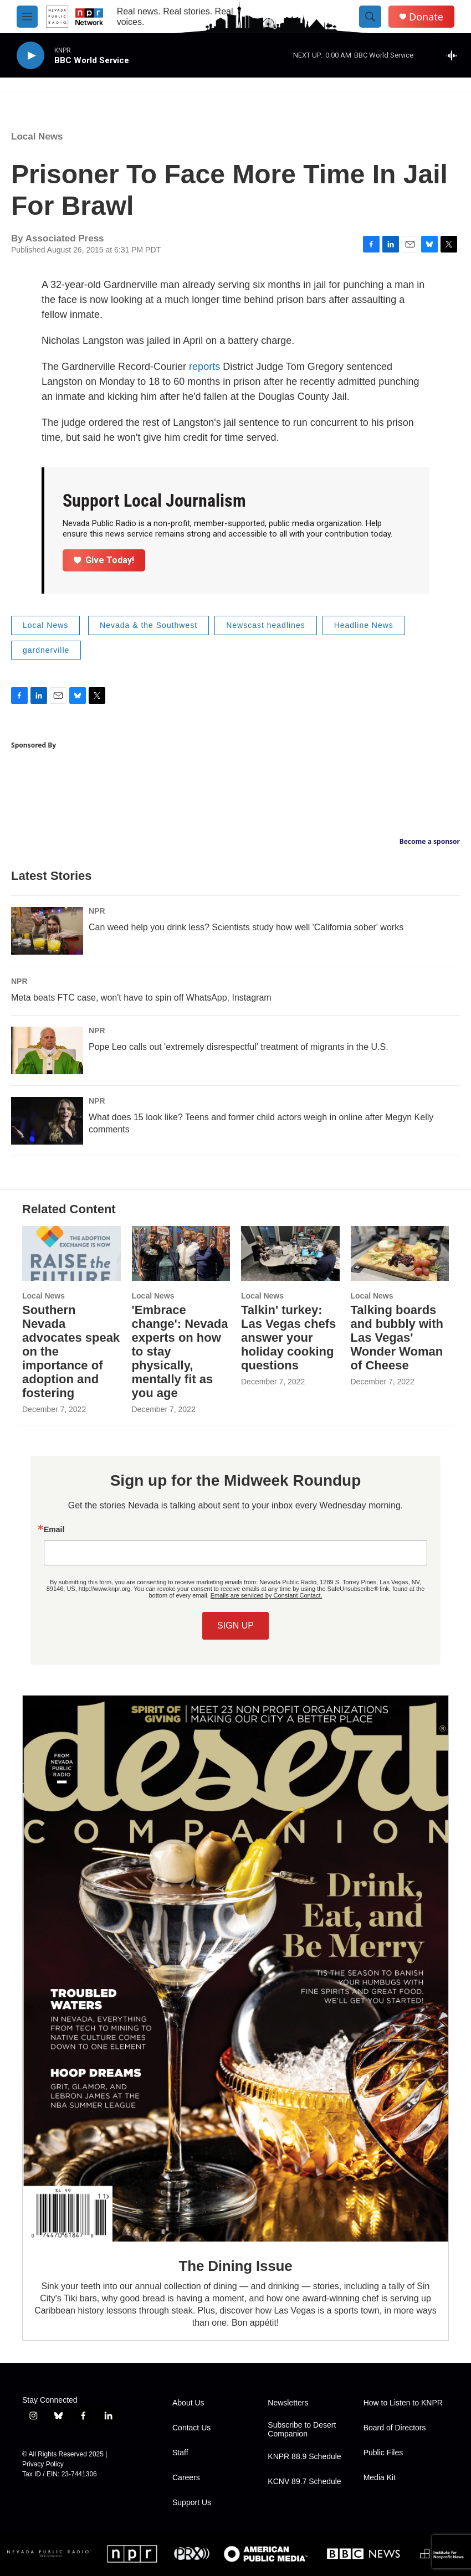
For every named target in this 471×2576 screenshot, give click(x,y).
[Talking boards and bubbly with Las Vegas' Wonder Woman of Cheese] (400, 1253)
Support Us (191, 2502)
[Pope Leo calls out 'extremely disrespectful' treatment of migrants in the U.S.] (47, 1050)
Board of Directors (395, 2428)
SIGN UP (235, 1625)
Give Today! (104, 560)
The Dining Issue (236, 2266)
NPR (97, 910)
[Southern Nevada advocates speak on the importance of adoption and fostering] (71, 1253)
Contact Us (191, 2428)
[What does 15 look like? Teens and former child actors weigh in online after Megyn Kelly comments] (47, 1121)
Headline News (363, 625)
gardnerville (46, 650)
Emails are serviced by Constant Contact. (266, 1595)
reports (204, 366)
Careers (186, 2478)
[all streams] (454, 55)
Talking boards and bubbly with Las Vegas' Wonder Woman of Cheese (397, 1337)
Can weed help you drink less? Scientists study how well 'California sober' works (246, 927)
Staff (180, 2453)
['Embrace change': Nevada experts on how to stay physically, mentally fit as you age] (181, 1253)
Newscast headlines (265, 625)
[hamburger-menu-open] (27, 17)
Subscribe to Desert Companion (302, 2429)
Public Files (383, 2453)
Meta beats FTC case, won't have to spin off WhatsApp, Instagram (141, 997)
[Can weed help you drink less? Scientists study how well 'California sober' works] (47, 931)
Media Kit (380, 2478)
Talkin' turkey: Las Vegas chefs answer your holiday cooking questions (288, 1337)
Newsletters (288, 2403)
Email (54, 1529)
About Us (188, 2403)
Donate (426, 17)
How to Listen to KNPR (403, 2403)
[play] (30, 55)
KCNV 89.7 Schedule (304, 2481)
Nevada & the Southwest (148, 625)
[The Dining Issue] (235, 1968)
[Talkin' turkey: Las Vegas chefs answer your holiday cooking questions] (290, 1253)
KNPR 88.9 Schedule (304, 2457)
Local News (37, 136)
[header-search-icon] (370, 17)
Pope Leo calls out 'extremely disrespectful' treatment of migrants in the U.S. (238, 1047)
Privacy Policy (43, 2464)
